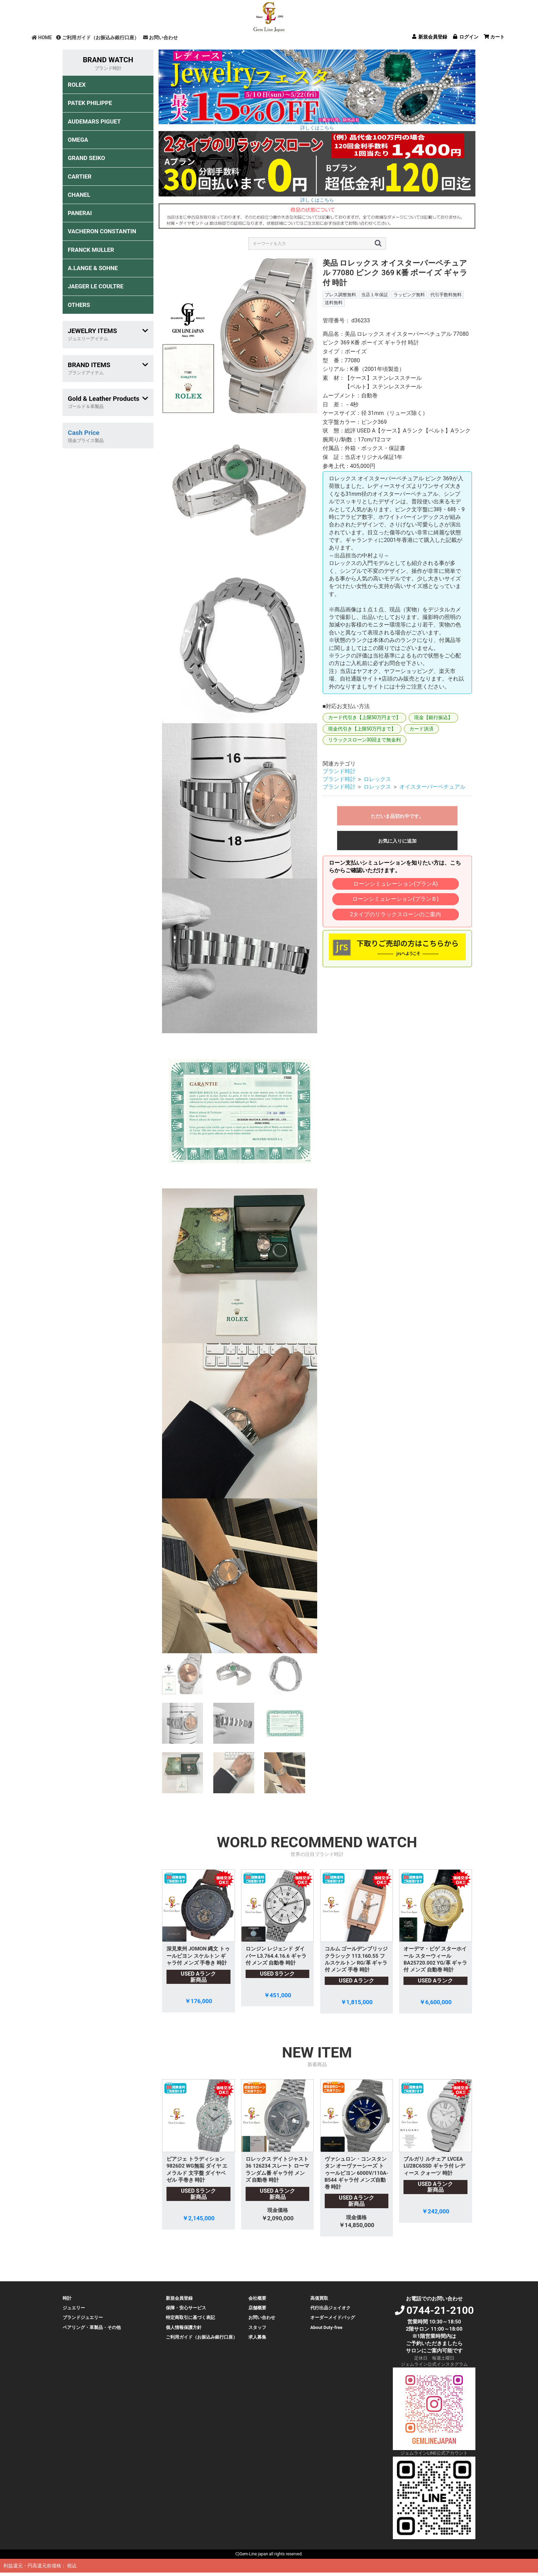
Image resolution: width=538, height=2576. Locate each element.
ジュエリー (74, 2307)
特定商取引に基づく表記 (190, 2317)
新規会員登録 (179, 2298)
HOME (42, 37)
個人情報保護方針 (184, 2327)
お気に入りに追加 (397, 841)
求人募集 (257, 2337)
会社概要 (257, 2298)
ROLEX (77, 84)
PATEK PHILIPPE (90, 102)
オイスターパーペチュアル (432, 786)
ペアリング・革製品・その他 (92, 2327)
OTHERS (79, 304)
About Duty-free (326, 2327)
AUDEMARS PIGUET (94, 121)
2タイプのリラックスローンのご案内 (395, 914)
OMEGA (78, 139)
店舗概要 (257, 2307)
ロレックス (377, 779)
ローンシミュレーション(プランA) (395, 883)
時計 (67, 2298)
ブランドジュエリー (83, 2317)
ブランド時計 (339, 771)
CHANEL (79, 194)
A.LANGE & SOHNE (93, 268)
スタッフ (257, 2327)
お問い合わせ (160, 37)
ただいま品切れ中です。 (397, 816)
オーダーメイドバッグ (332, 2317)
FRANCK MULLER (91, 249)
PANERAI (80, 213)
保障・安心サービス (186, 2307)
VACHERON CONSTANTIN (102, 231)
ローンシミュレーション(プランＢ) (395, 899)
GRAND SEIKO (86, 157)
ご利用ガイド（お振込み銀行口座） (97, 37)
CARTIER (80, 176)
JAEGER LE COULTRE (95, 286)
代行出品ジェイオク (330, 2307)
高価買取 (319, 2298)
